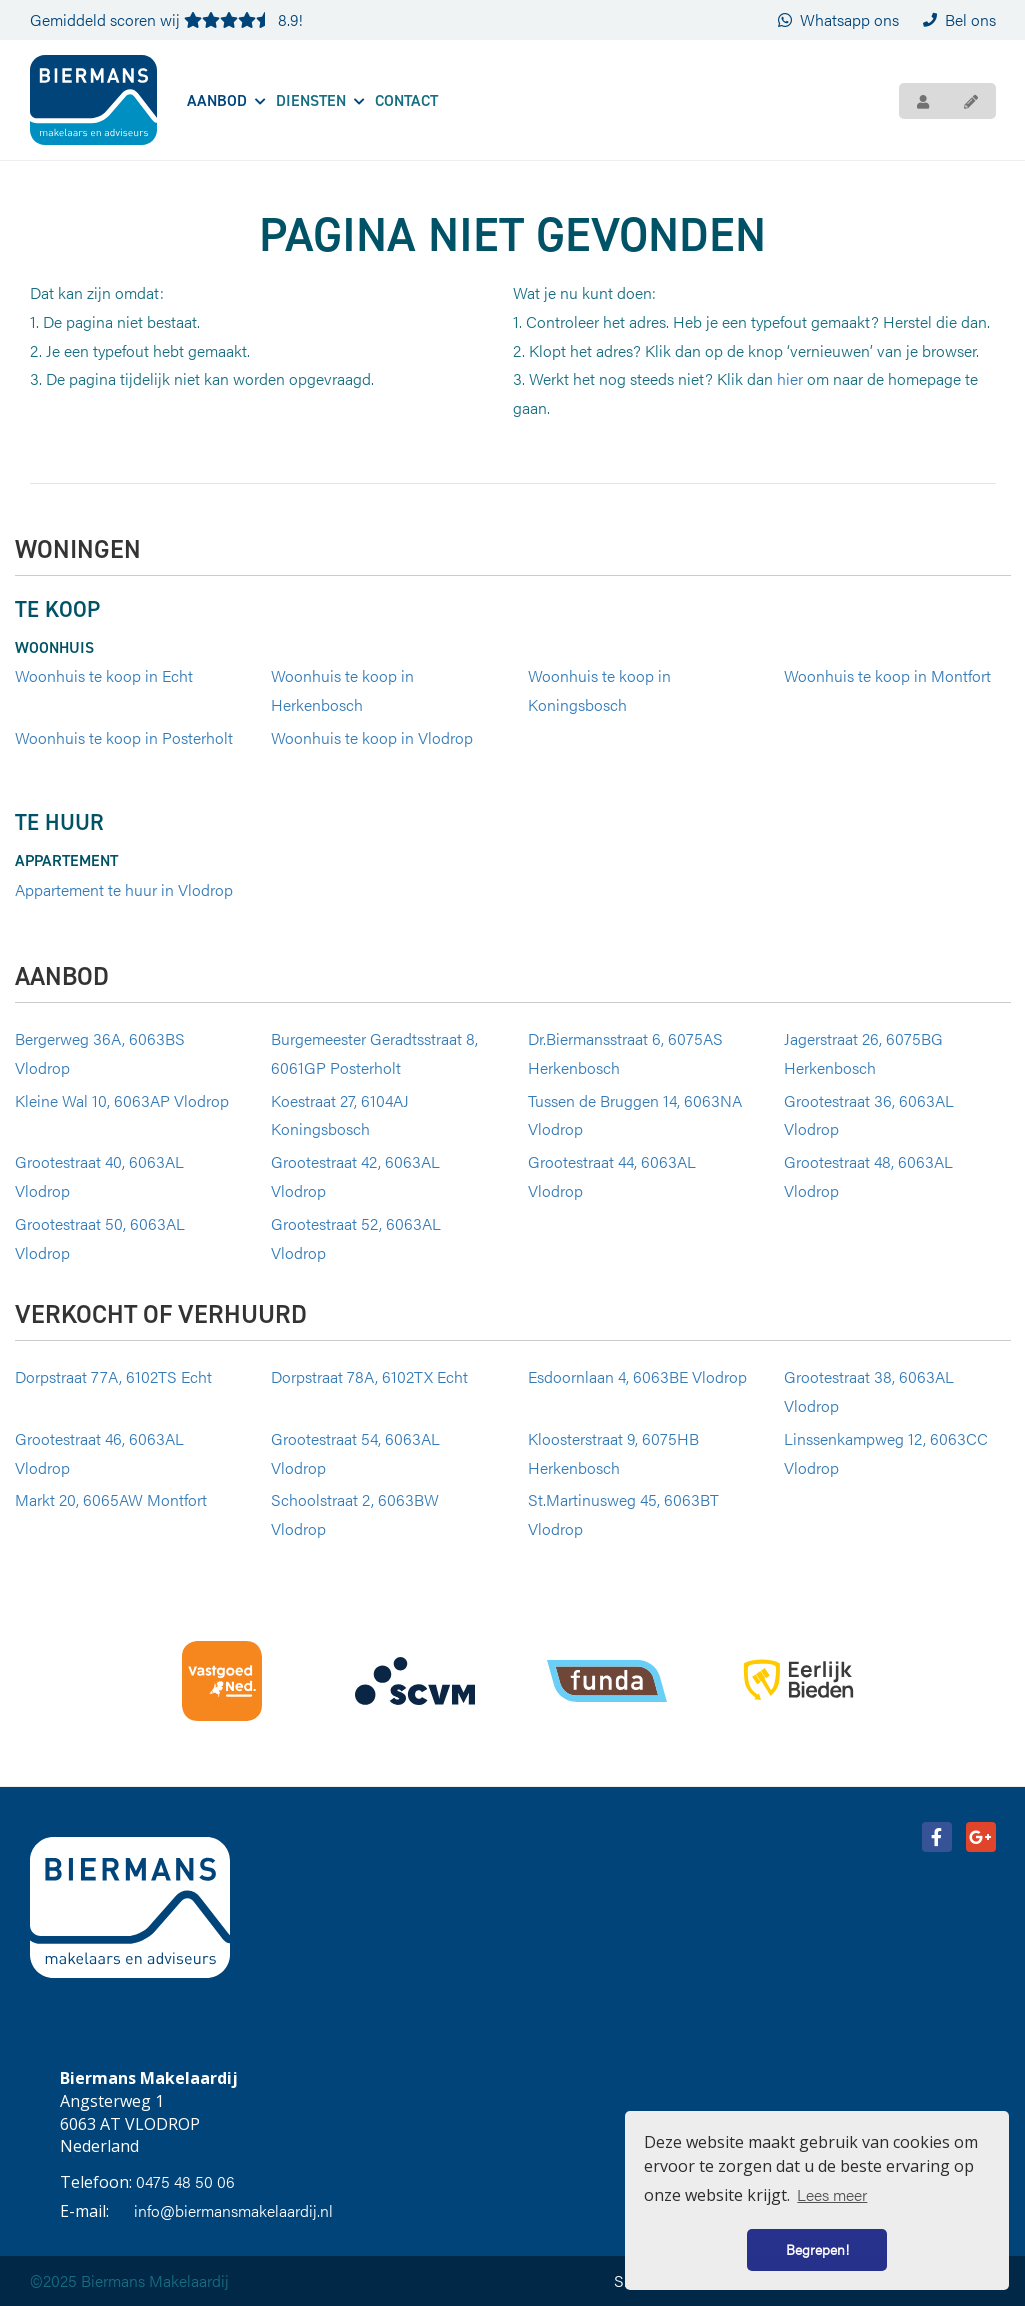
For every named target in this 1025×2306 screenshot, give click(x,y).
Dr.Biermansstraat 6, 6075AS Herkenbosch (625, 1053)
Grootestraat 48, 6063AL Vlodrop (868, 1176)
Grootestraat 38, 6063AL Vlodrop (869, 1391)
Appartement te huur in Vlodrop (124, 889)
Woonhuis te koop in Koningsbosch (599, 690)
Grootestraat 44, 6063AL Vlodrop (612, 1176)
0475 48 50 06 (185, 2181)
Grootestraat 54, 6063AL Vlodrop (355, 1453)
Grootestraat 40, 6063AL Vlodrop (99, 1176)
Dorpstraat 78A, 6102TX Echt (369, 1376)
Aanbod (226, 100)
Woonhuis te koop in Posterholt (124, 737)
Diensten (320, 100)
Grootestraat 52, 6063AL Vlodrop (356, 1238)
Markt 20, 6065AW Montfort (111, 1499)
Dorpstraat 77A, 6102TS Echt (113, 1376)
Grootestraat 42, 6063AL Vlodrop (355, 1176)
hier (790, 378)
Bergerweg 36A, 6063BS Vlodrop (100, 1053)
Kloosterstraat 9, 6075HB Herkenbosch (613, 1453)
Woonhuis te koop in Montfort (887, 675)
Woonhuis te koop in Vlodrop (372, 737)
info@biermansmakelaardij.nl (233, 2210)
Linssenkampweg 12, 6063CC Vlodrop (886, 1453)
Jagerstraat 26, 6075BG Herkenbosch (863, 1053)
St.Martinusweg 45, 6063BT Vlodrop (623, 1514)
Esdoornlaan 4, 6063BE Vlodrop (637, 1376)
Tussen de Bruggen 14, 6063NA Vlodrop (635, 1115)
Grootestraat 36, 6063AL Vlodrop (869, 1115)
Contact (406, 100)
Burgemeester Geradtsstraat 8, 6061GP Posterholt (374, 1053)
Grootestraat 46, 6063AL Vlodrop (99, 1453)
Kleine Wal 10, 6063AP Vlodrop (122, 1100)
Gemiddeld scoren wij (166, 19)
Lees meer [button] (832, 2194)
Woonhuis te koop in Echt (104, 675)
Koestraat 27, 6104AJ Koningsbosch (340, 1115)
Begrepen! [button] (817, 2249)
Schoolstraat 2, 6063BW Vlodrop (355, 1514)
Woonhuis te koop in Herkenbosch (342, 690)
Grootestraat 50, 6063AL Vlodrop (100, 1238)
